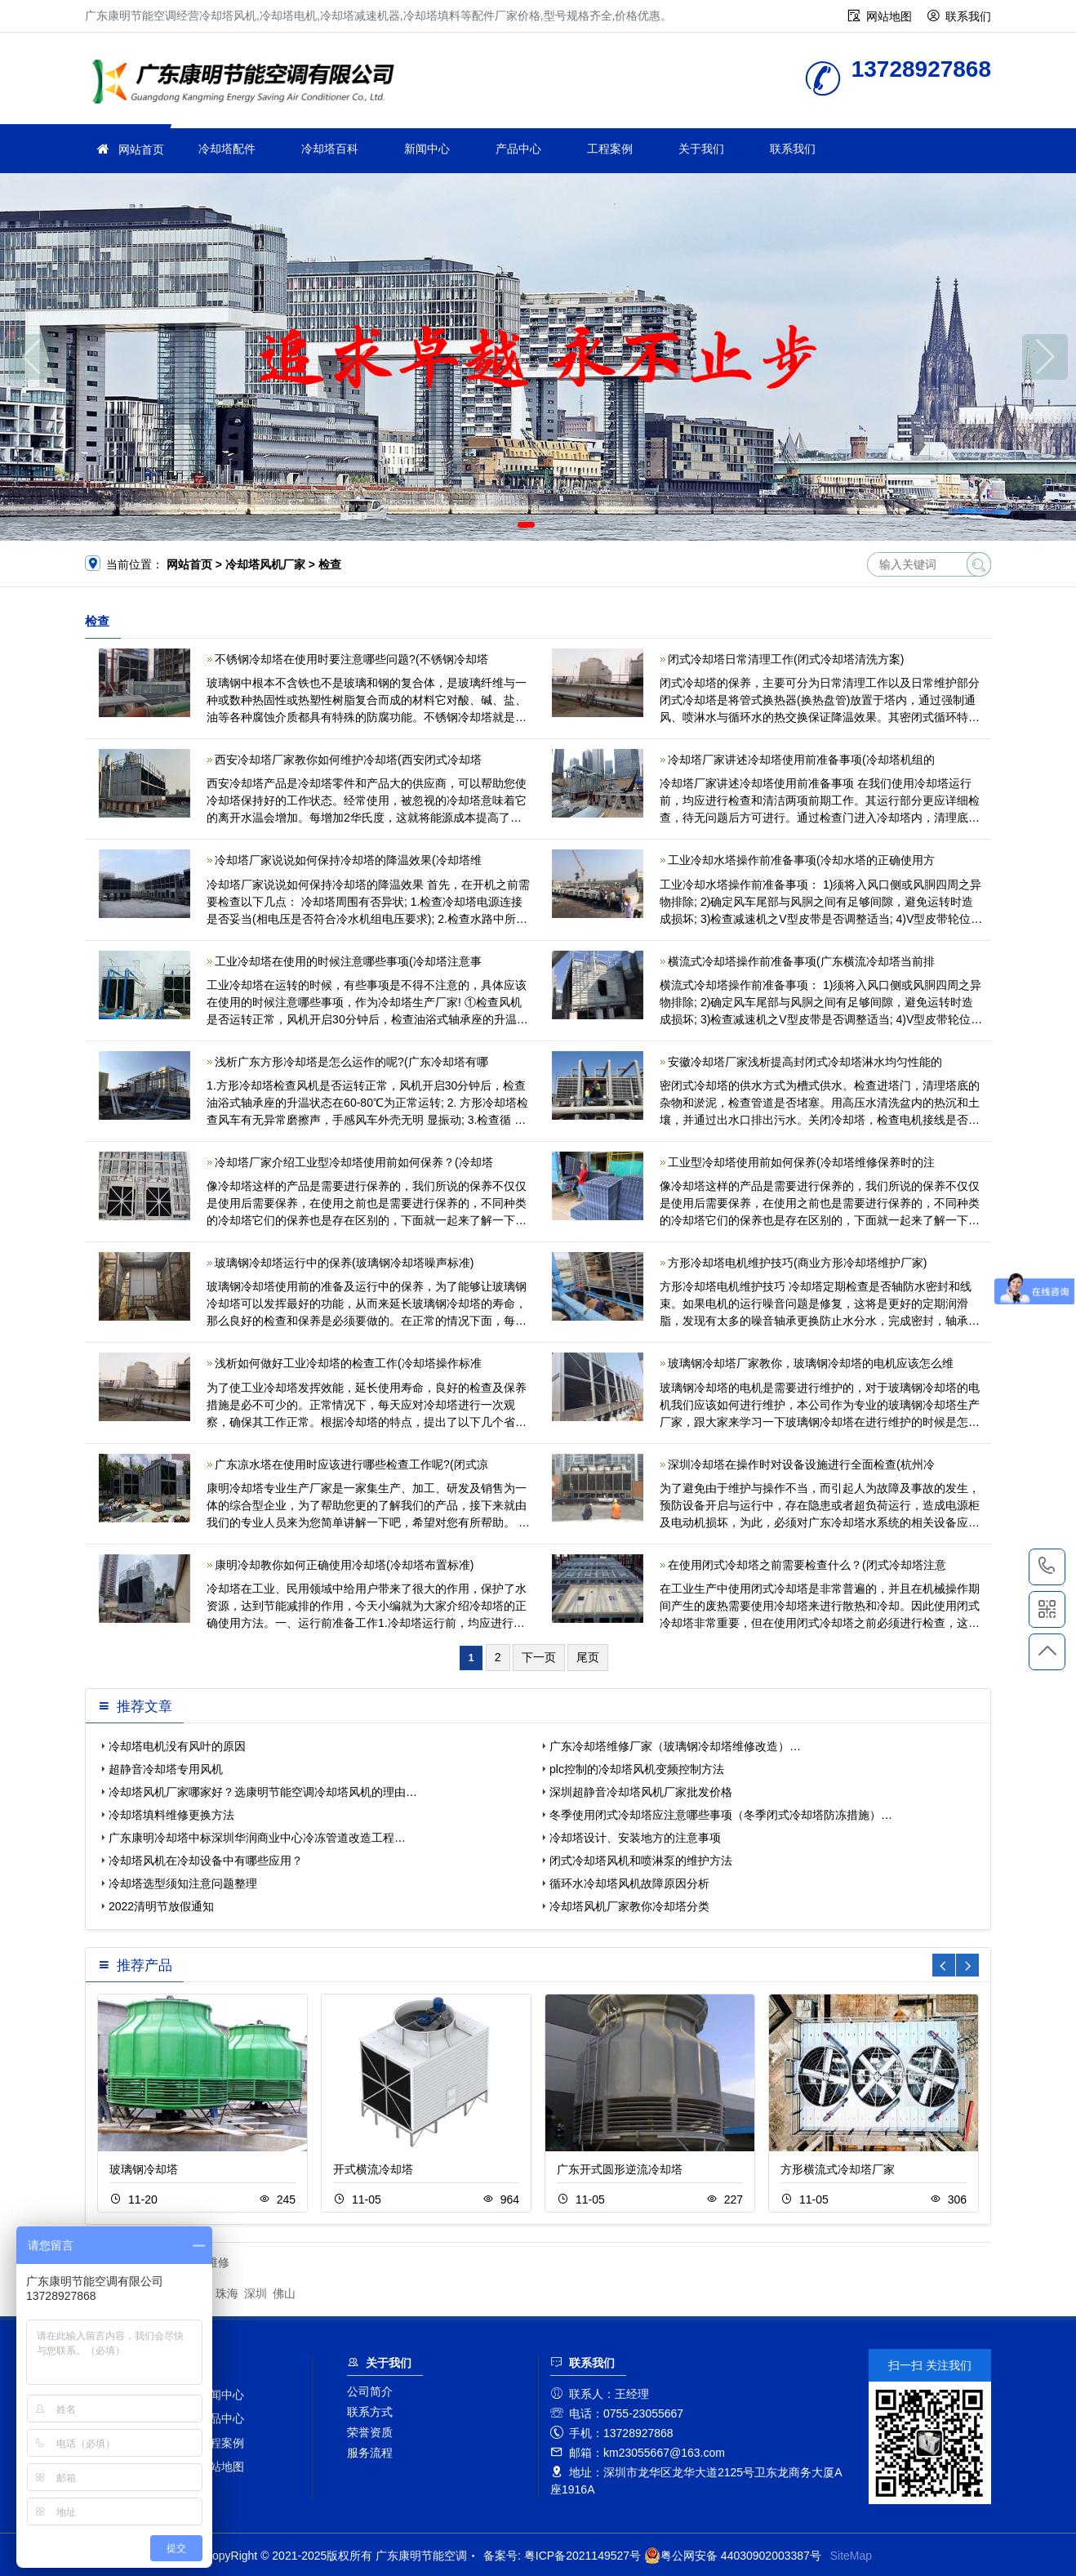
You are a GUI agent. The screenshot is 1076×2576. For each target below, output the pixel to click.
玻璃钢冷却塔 (143, 2169)
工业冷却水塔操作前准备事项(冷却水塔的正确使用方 (801, 860)
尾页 (587, 1657)
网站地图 (889, 16)
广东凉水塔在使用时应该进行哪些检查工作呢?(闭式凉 (351, 1464)
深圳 (255, 2293)
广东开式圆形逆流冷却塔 (620, 2169)
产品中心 (518, 148)
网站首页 (141, 149)
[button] (526, 525)
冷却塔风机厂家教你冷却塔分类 (629, 1906)
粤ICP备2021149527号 (582, 2555)
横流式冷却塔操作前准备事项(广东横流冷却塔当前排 (801, 961)
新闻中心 (427, 148)
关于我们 (701, 148)
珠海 (227, 2293)
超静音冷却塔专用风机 (166, 1769)
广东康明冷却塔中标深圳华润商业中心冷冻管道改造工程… (257, 1837)
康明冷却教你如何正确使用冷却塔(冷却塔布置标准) (344, 1564)
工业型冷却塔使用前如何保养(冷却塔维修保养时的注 (801, 1162)
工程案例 (610, 148)
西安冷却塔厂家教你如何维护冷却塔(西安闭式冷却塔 (348, 759)
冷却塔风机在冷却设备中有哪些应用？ (206, 1860)
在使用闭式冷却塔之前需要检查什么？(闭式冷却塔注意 (807, 1564)
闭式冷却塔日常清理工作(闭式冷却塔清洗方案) (786, 659)
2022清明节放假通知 (161, 1906)
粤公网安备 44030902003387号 (732, 2555)
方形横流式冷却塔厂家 (837, 2169)
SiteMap (851, 2555)
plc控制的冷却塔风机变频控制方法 (636, 1769)
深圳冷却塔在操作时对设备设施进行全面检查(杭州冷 (801, 1464)
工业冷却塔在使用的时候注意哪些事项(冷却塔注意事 (348, 961)
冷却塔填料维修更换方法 (171, 1814)
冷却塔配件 (227, 148)
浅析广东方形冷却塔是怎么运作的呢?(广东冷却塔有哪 (351, 1061)
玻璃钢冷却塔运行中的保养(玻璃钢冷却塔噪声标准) (344, 1262)
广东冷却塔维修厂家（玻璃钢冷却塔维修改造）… (675, 1746)
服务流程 (370, 2452)
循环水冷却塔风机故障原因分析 (629, 1883)
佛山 (284, 2293)
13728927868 (1047, 1566)
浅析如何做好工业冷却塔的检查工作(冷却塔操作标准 (348, 1363)
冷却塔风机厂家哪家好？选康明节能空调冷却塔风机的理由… (263, 1791)
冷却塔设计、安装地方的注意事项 (635, 1837)
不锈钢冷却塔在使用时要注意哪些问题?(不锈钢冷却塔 (351, 659)
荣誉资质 (370, 2432)
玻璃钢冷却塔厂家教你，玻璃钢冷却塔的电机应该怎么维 (811, 1363)
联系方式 (370, 2411)
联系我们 (968, 16)
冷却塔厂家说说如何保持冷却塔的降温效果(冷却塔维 (348, 860)
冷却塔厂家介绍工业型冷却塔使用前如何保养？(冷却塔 (354, 1162)
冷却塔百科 (329, 148)
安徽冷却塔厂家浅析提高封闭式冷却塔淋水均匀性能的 (805, 1061)
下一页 (539, 1657)
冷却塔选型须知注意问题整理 (183, 1883)
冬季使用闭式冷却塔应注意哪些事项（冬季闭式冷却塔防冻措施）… (720, 1814)
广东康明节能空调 (248, 84)
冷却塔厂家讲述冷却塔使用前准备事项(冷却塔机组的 (801, 759)
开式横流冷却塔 (373, 2169)
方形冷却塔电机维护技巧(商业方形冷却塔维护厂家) (797, 1262)
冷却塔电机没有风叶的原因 (177, 1746)
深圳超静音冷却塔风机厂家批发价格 (640, 1791)
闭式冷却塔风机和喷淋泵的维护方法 (640, 1860)
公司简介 (370, 2391)
